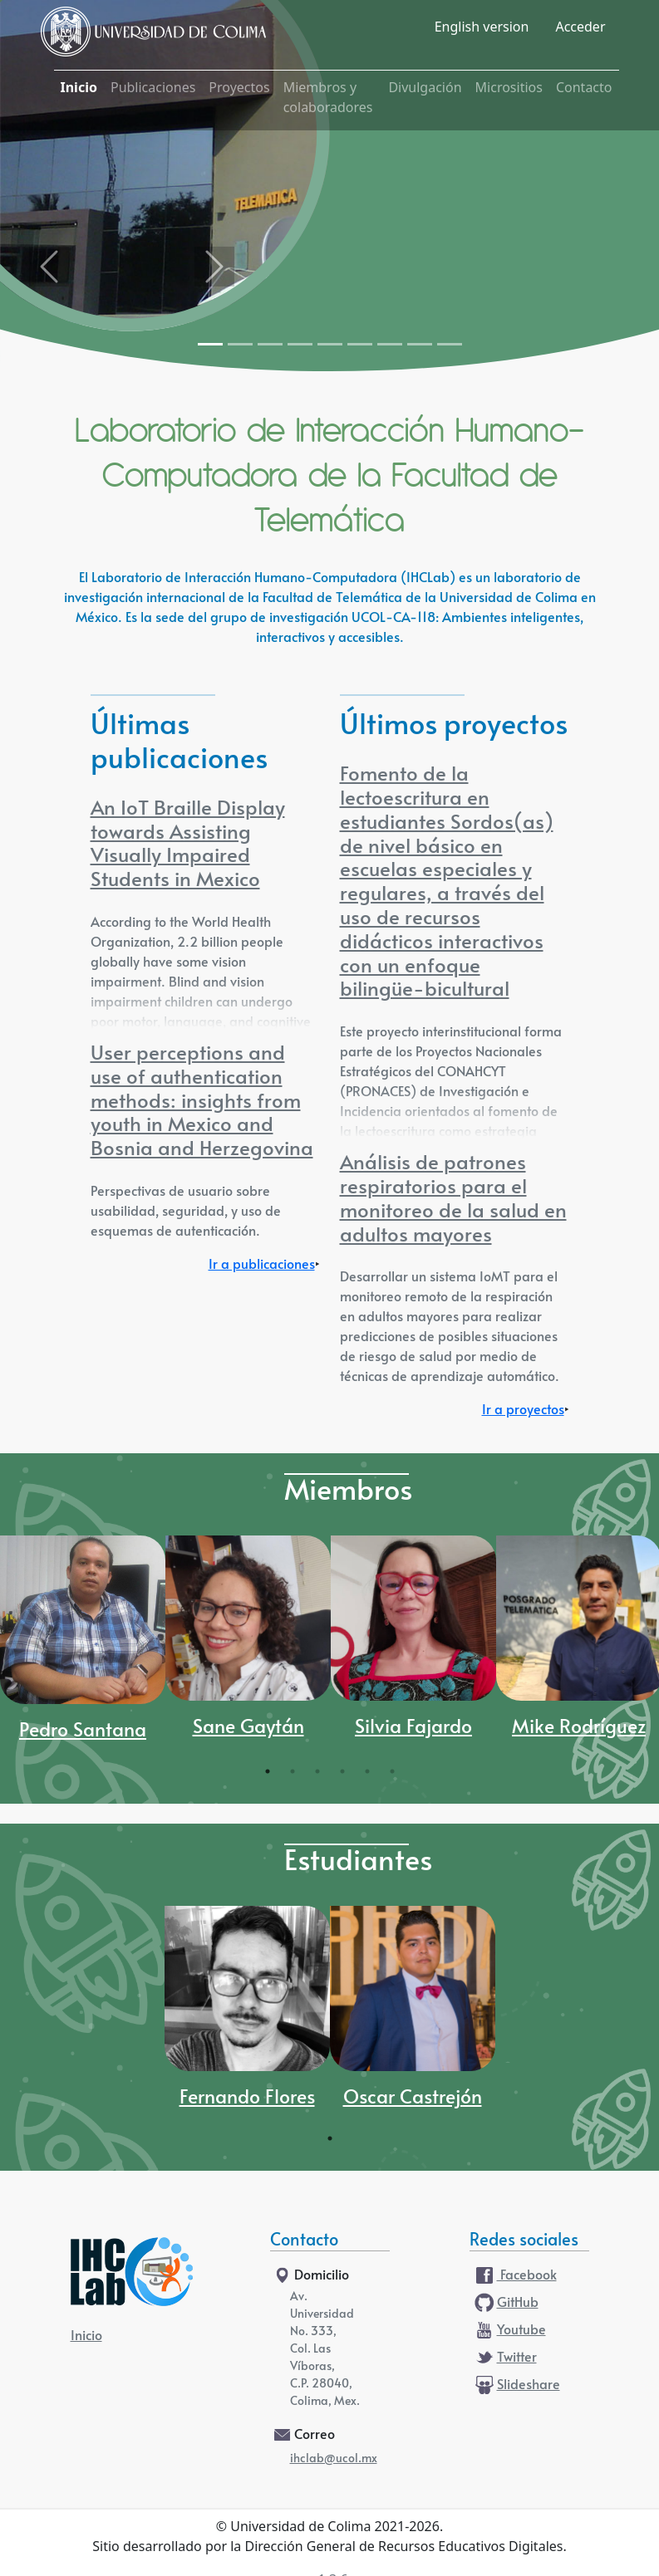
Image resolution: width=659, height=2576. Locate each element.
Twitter (505, 2357)
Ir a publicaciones (262, 1264)
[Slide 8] (419, 344)
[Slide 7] (389, 344)
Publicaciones (153, 87)
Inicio (79, 87)
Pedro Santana (82, 1731)
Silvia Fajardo (413, 1727)
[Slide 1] (210, 344)
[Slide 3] (270, 344)
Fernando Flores (247, 2098)
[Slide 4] (300, 344)
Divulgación (424, 87)
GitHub (506, 2302)
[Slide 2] (240, 344)
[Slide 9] (449, 344)
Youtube (509, 2330)
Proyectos (239, 87)
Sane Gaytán (248, 1727)
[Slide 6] (359, 344)
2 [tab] (292, 1771)
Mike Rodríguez (579, 1727)
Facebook (515, 2275)
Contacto (584, 87)
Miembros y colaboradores (328, 97)
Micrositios (509, 87)
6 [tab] (392, 1771)
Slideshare (516, 2385)
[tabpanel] (82, 1647)
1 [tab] (267, 1771)
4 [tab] (342, 1771)
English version (482, 26)
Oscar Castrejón (412, 2098)
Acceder (580, 26)
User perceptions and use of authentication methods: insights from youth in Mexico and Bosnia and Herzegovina (202, 1101)
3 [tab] (317, 1771)
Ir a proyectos (523, 1410)
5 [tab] (367, 1771)
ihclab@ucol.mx (333, 2459)
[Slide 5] (329, 344)
